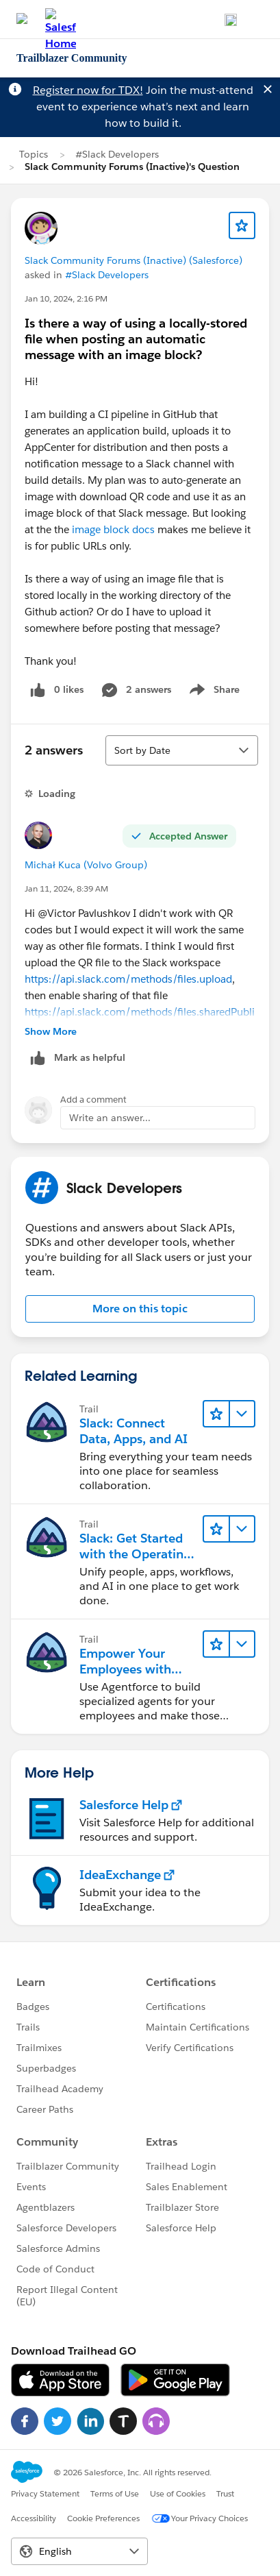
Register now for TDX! (88, 90)
